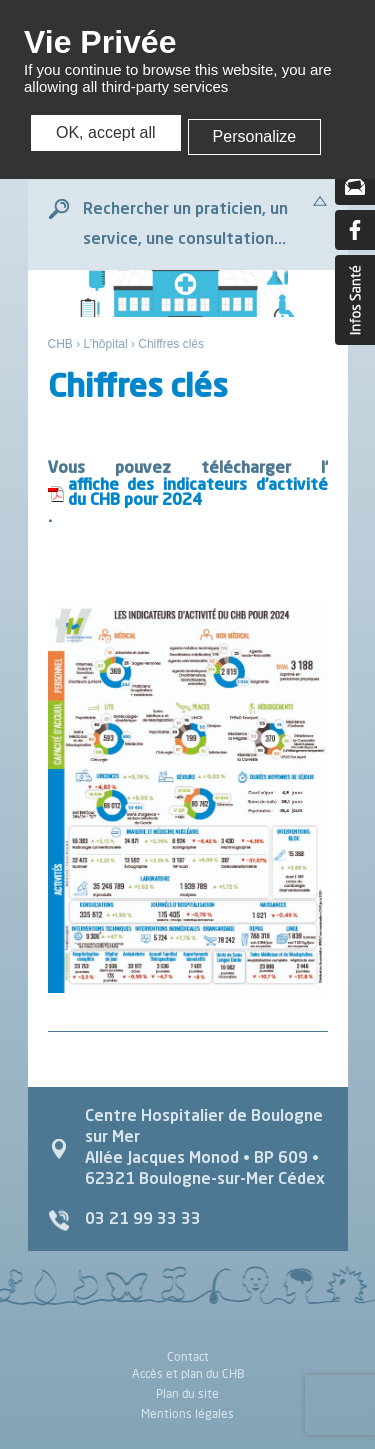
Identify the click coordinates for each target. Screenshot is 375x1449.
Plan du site (187, 1393)
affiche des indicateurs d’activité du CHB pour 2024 (198, 494)
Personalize (255, 136)
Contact (188, 1357)
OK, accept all (106, 132)
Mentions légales (187, 1413)
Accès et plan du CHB (188, 1373)
